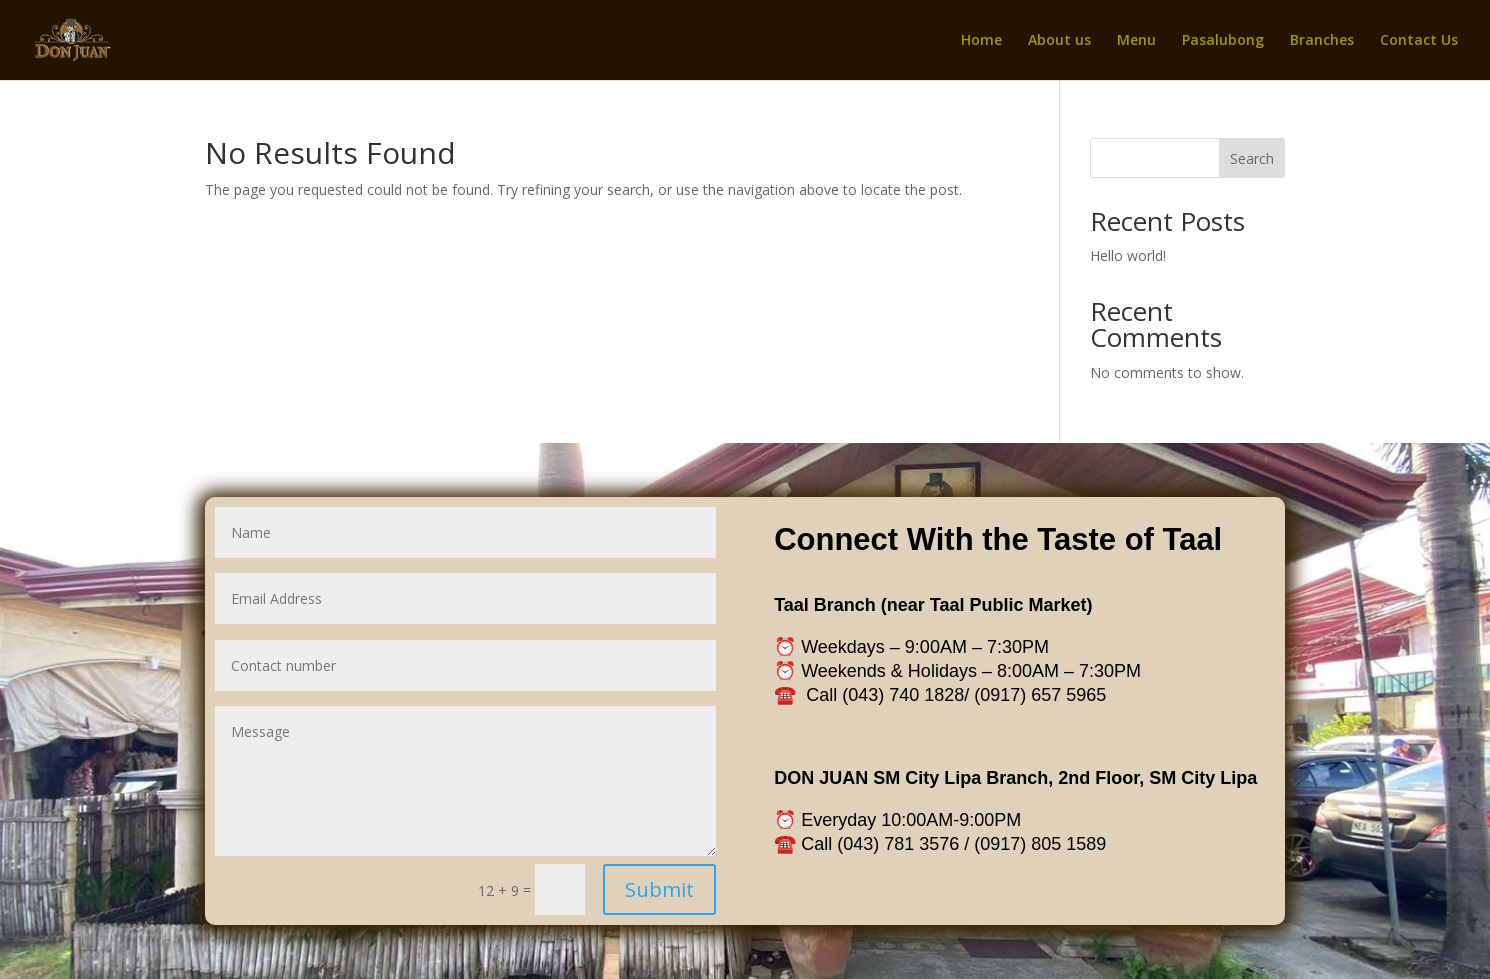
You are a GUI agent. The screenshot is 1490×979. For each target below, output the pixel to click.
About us (1059, 41)
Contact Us (1419, 41)
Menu (1136, 41)
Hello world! (1128, 255)
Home (981, 41)
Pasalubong (1223, 41)
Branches (1322, 41)
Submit (670, 867)
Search (1252, 158)
